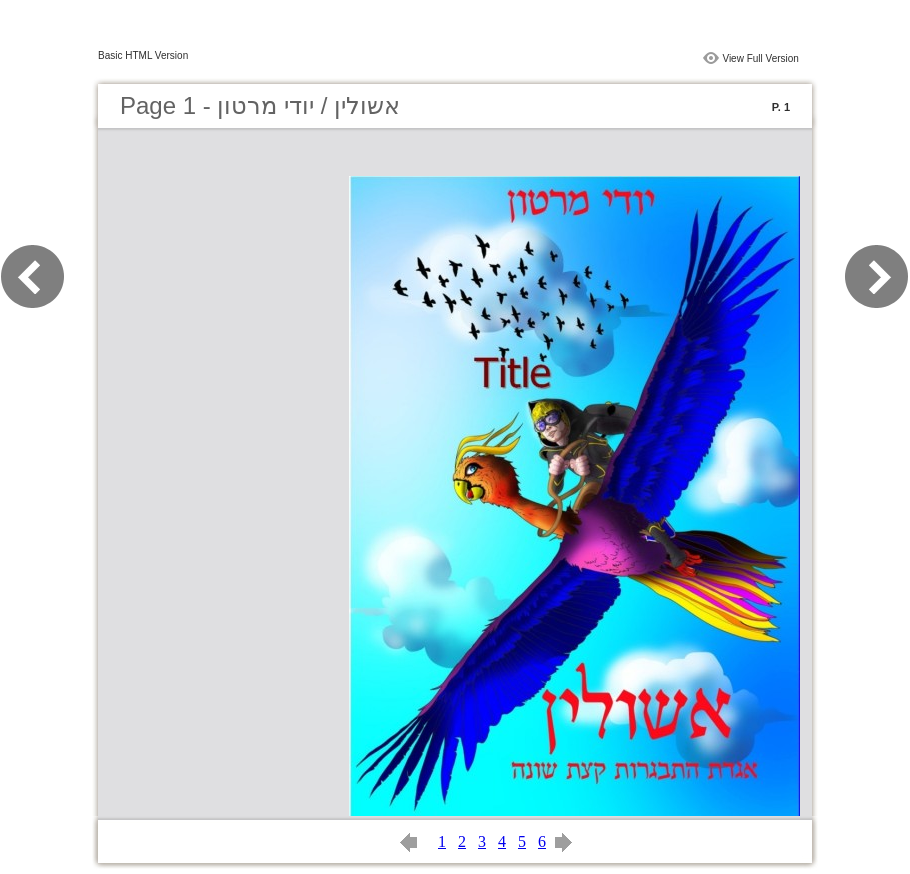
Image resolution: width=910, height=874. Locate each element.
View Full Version (760, 58)
